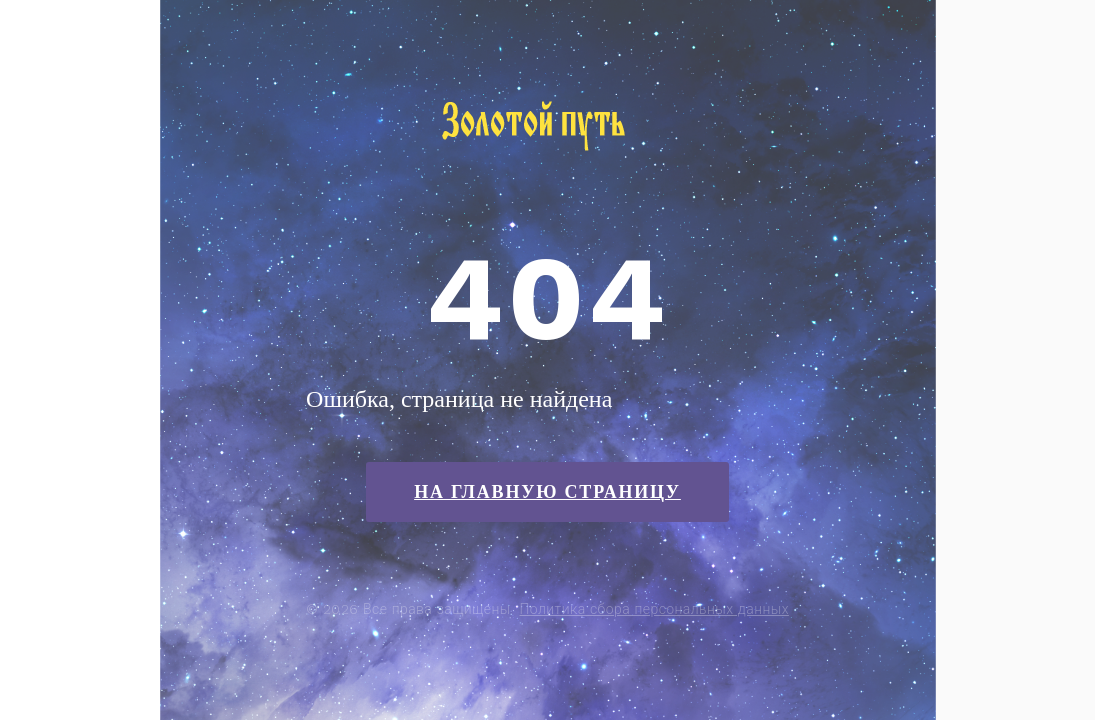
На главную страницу (547, 492)
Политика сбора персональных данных (654, 609)
